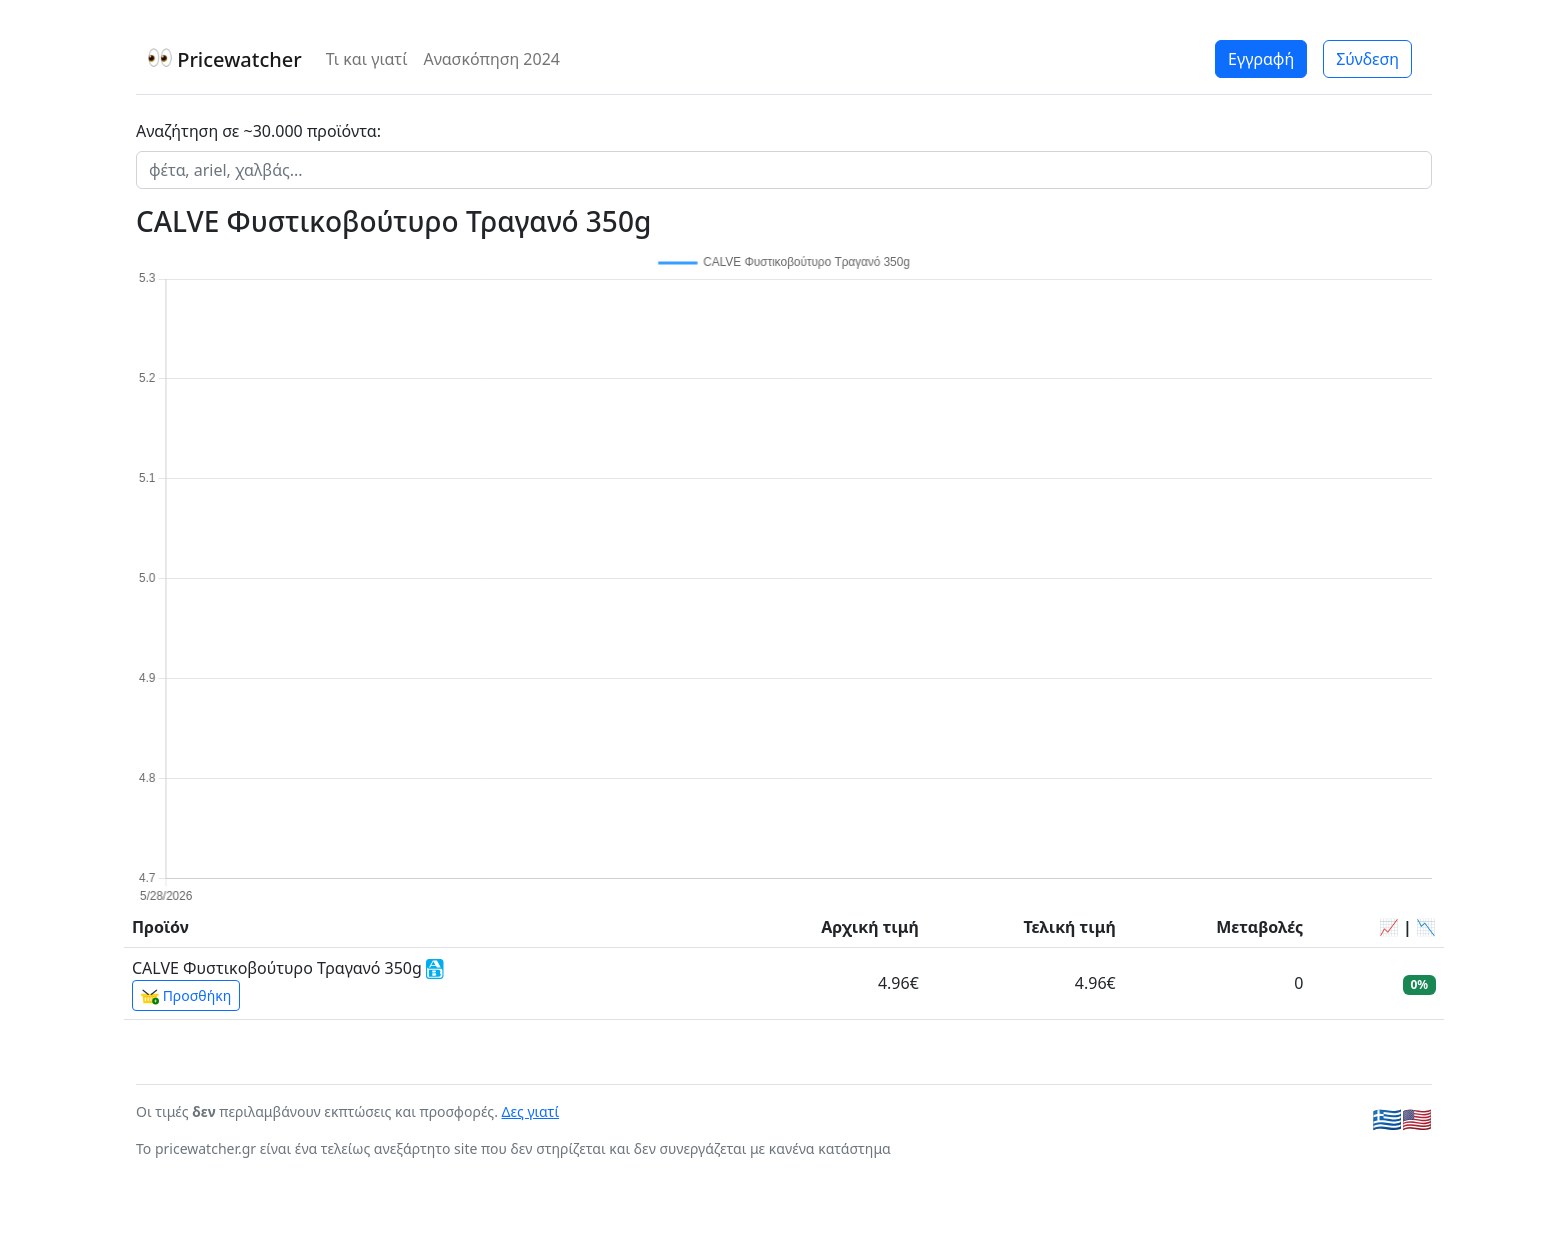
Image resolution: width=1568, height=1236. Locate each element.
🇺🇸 (1417, 1118)
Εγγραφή (1261, 59)
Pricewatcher (225, 59)
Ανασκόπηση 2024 (491, 59)
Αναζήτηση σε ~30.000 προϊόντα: (258, 131)
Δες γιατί (531, 1111)
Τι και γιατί (367, 59)
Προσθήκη (186, 996)
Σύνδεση (1367, 59)
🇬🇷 (1387, 1118)
